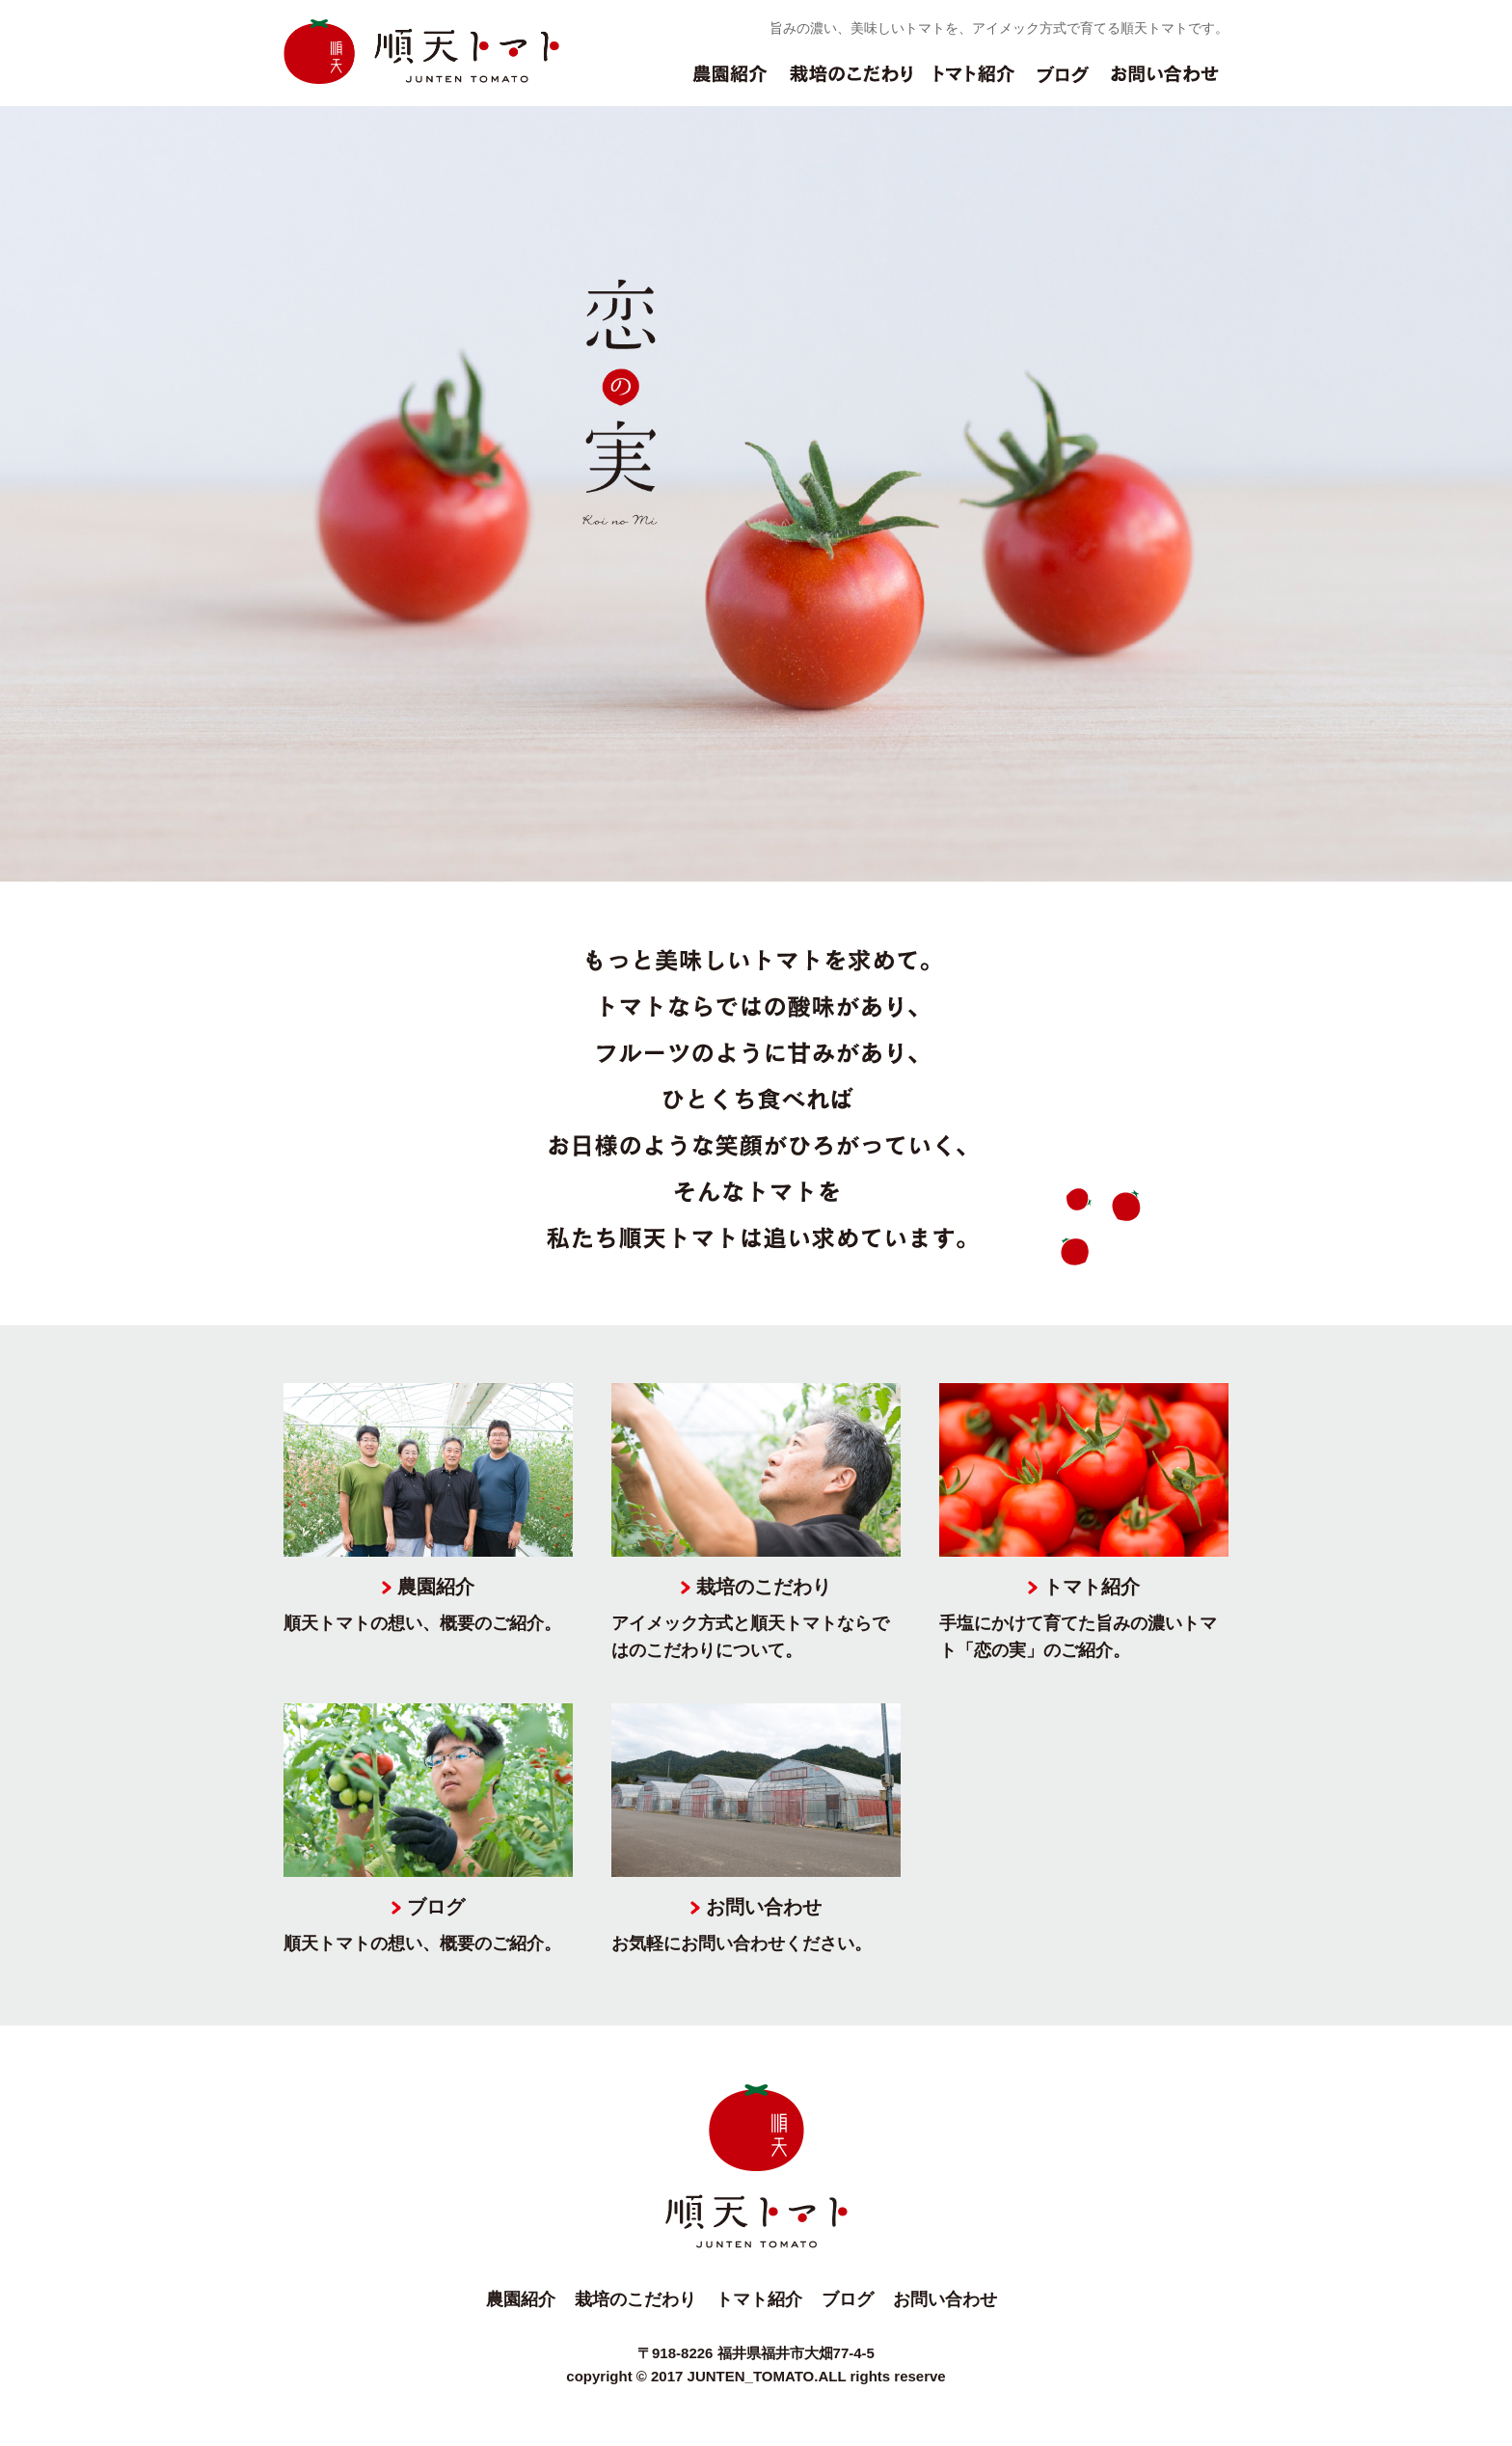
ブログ (1063, 84)
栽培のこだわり (851, 84)
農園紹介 (730, 84)
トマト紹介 (974, 84)
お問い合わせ (1165, 84)
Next (1487, 493)
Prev (25, 493)
